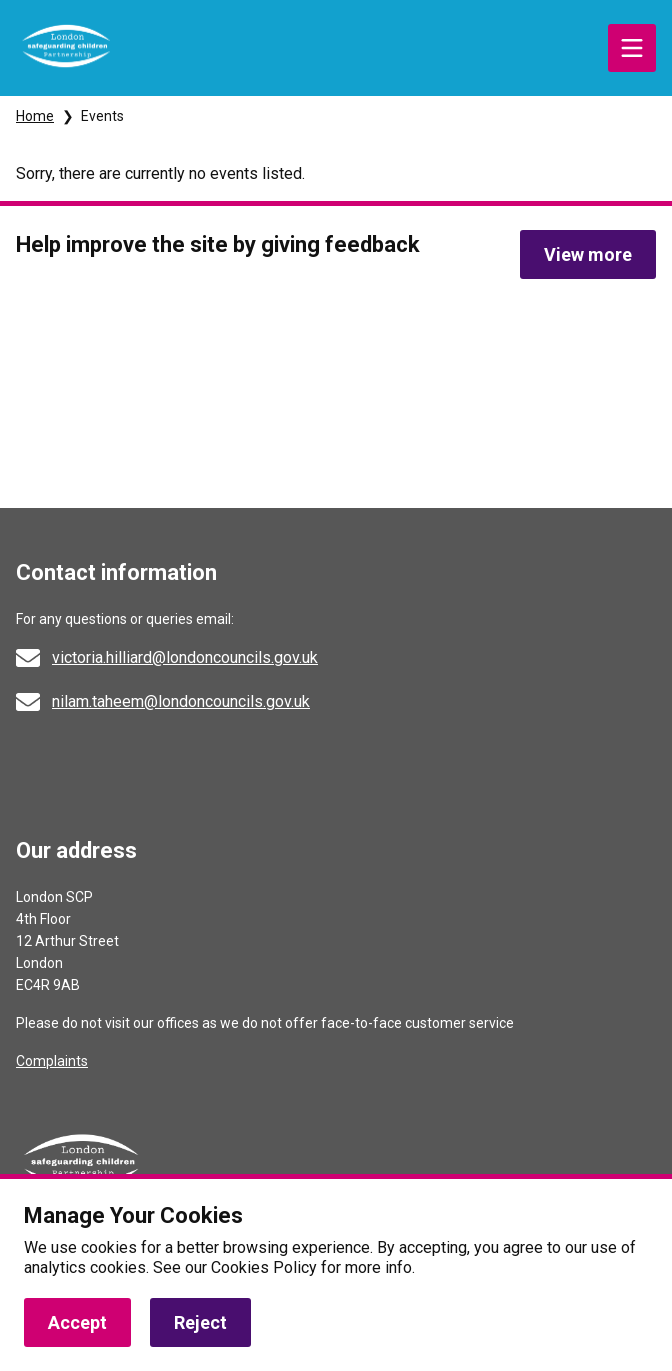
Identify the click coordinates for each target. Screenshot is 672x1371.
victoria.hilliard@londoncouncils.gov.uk (185, 657)
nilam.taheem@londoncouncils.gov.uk (181, 701)
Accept (77, 1322)
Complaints (52, 1061)
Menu (632, 48)
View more (588, 254)
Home (35, 116)
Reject (200, 1322)
